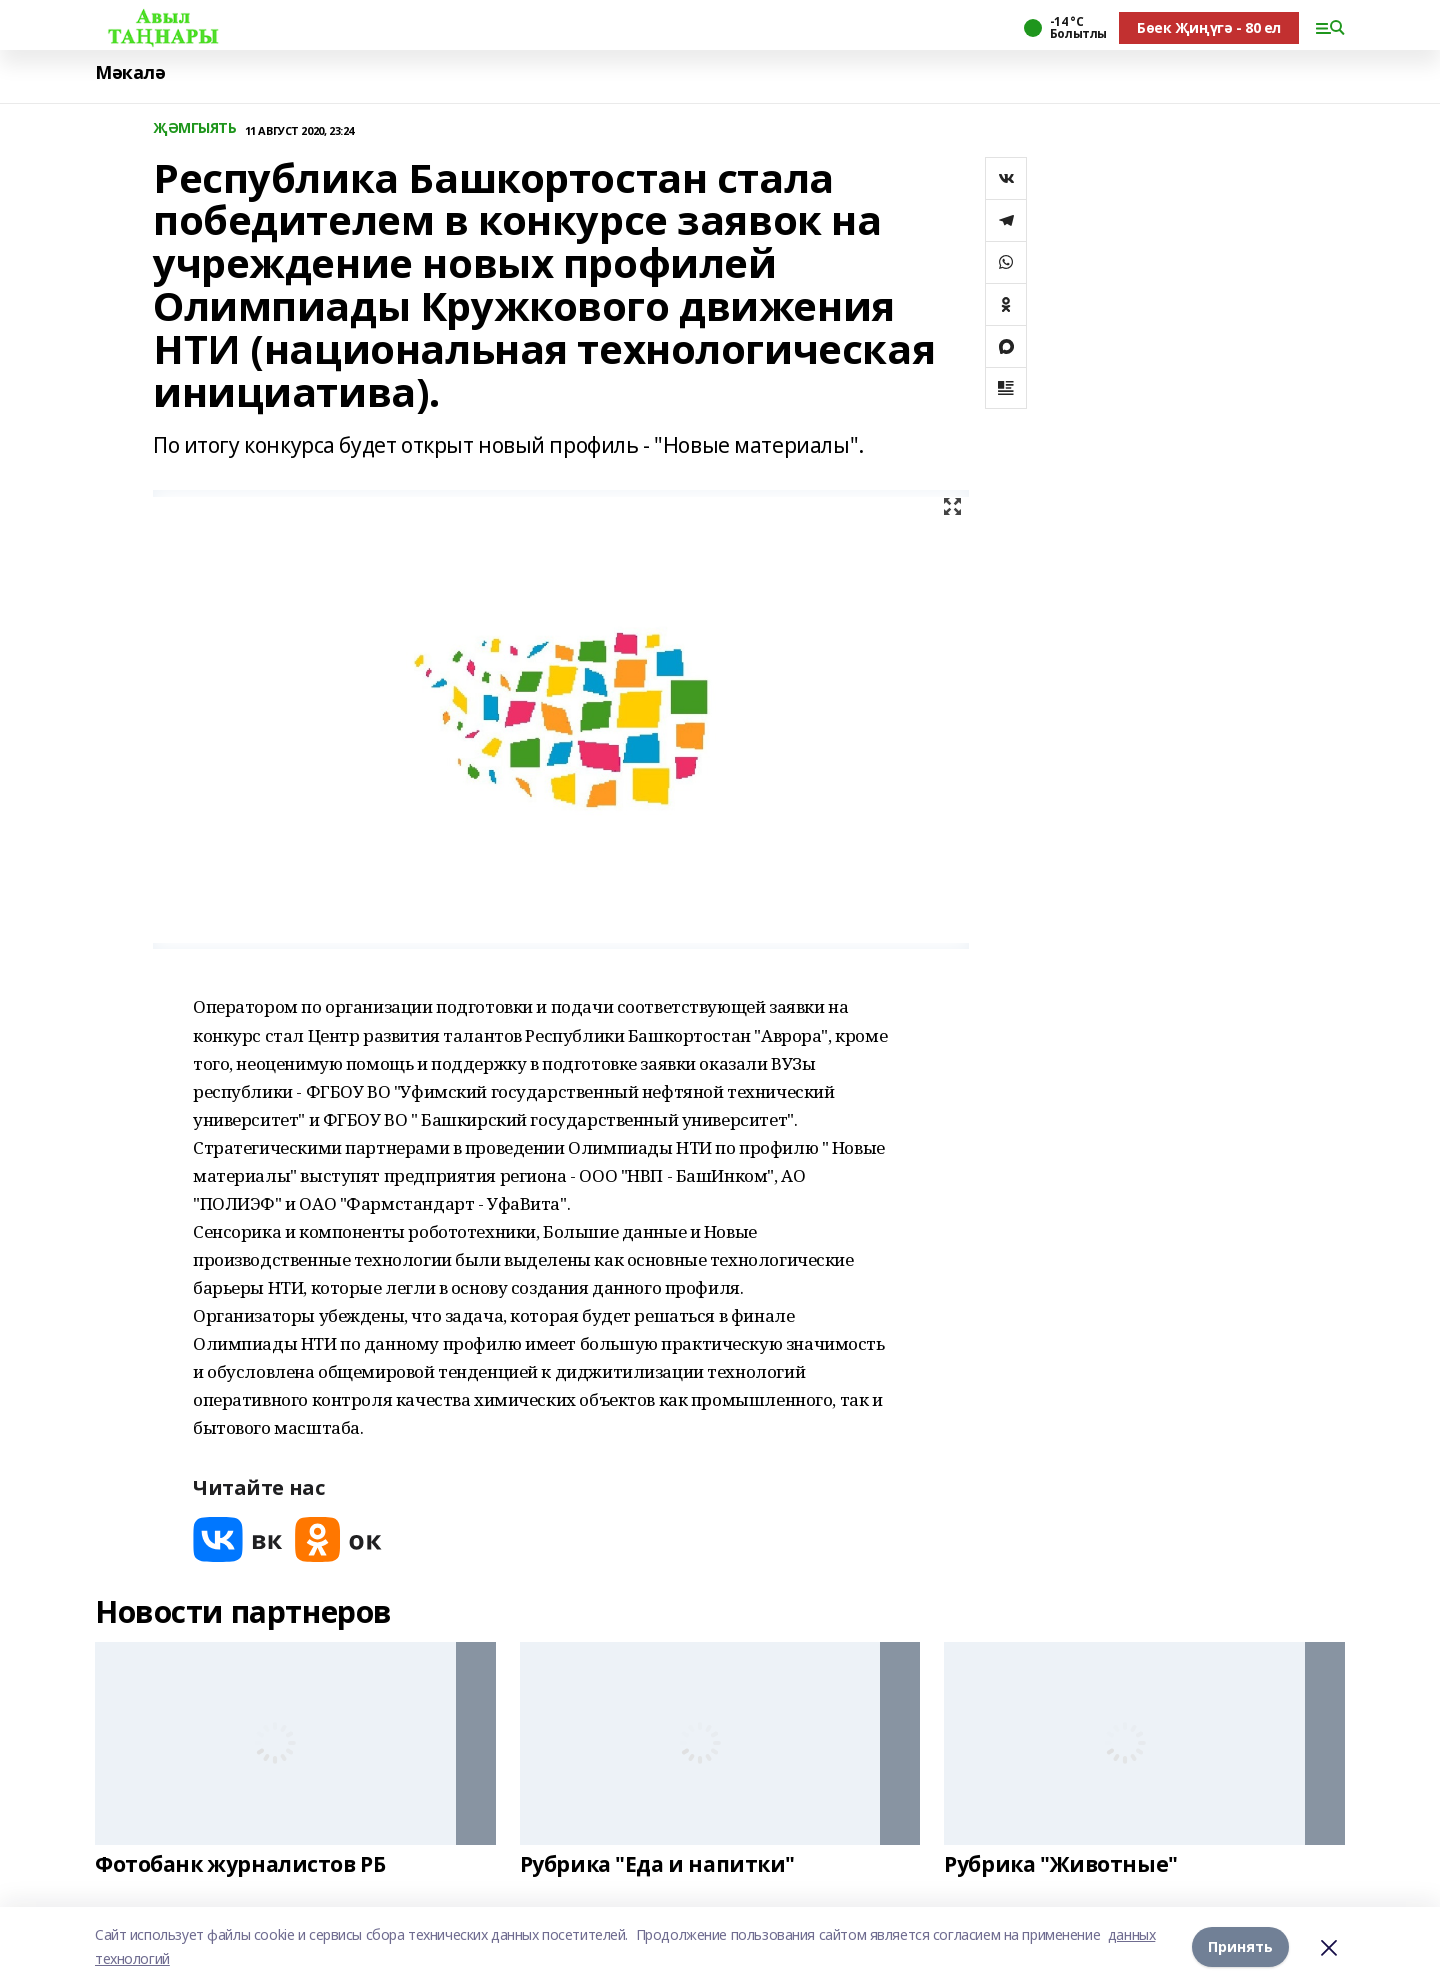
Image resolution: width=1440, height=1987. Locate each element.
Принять (1240, 1946)
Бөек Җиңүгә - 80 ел (1209, 27)
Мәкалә (130, 72)
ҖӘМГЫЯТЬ (195, 128)
